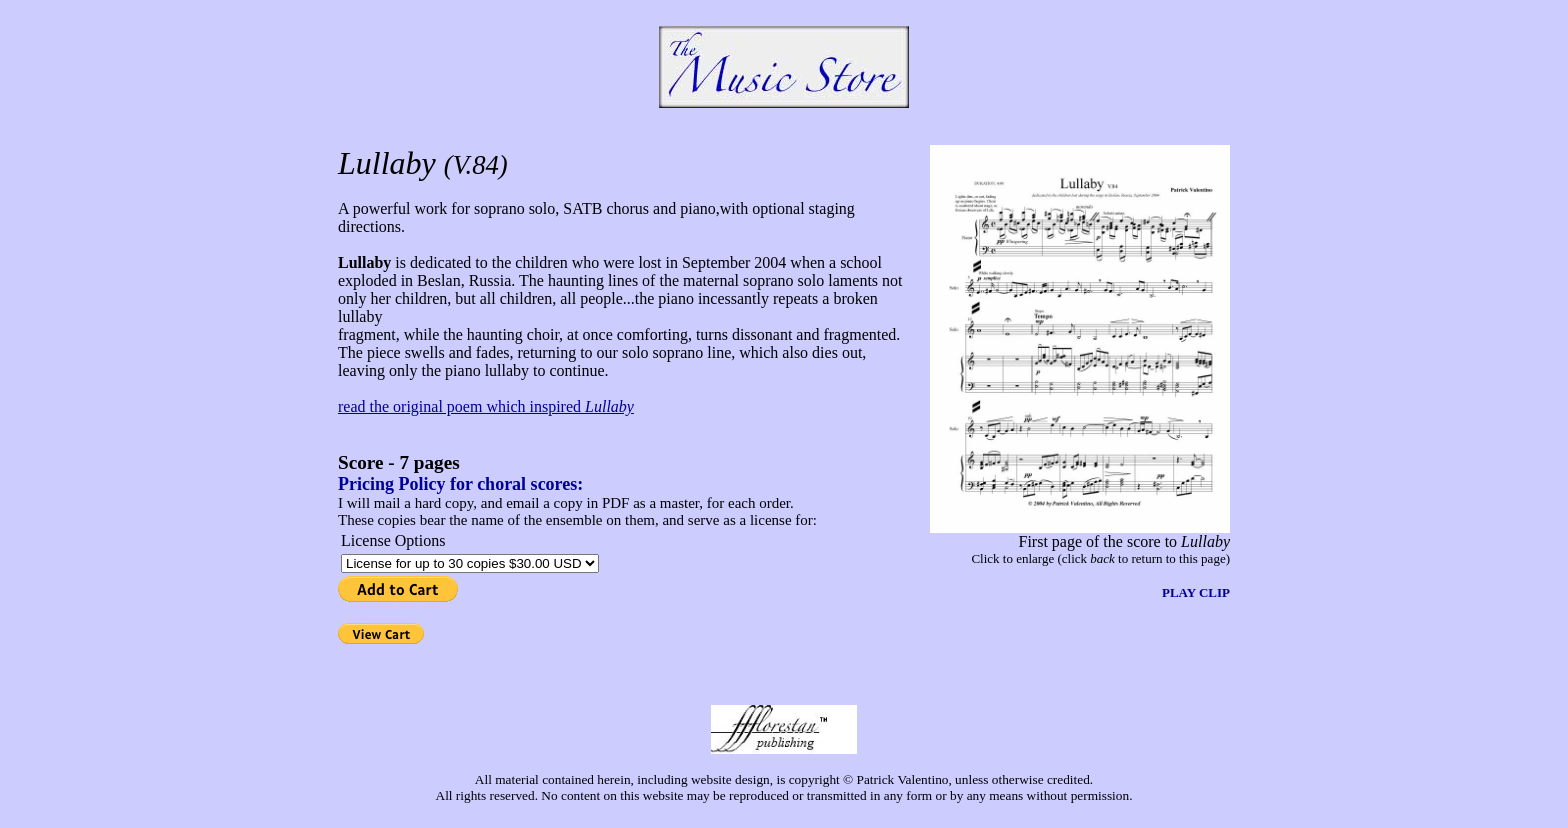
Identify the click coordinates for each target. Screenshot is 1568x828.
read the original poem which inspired (486, 406)
